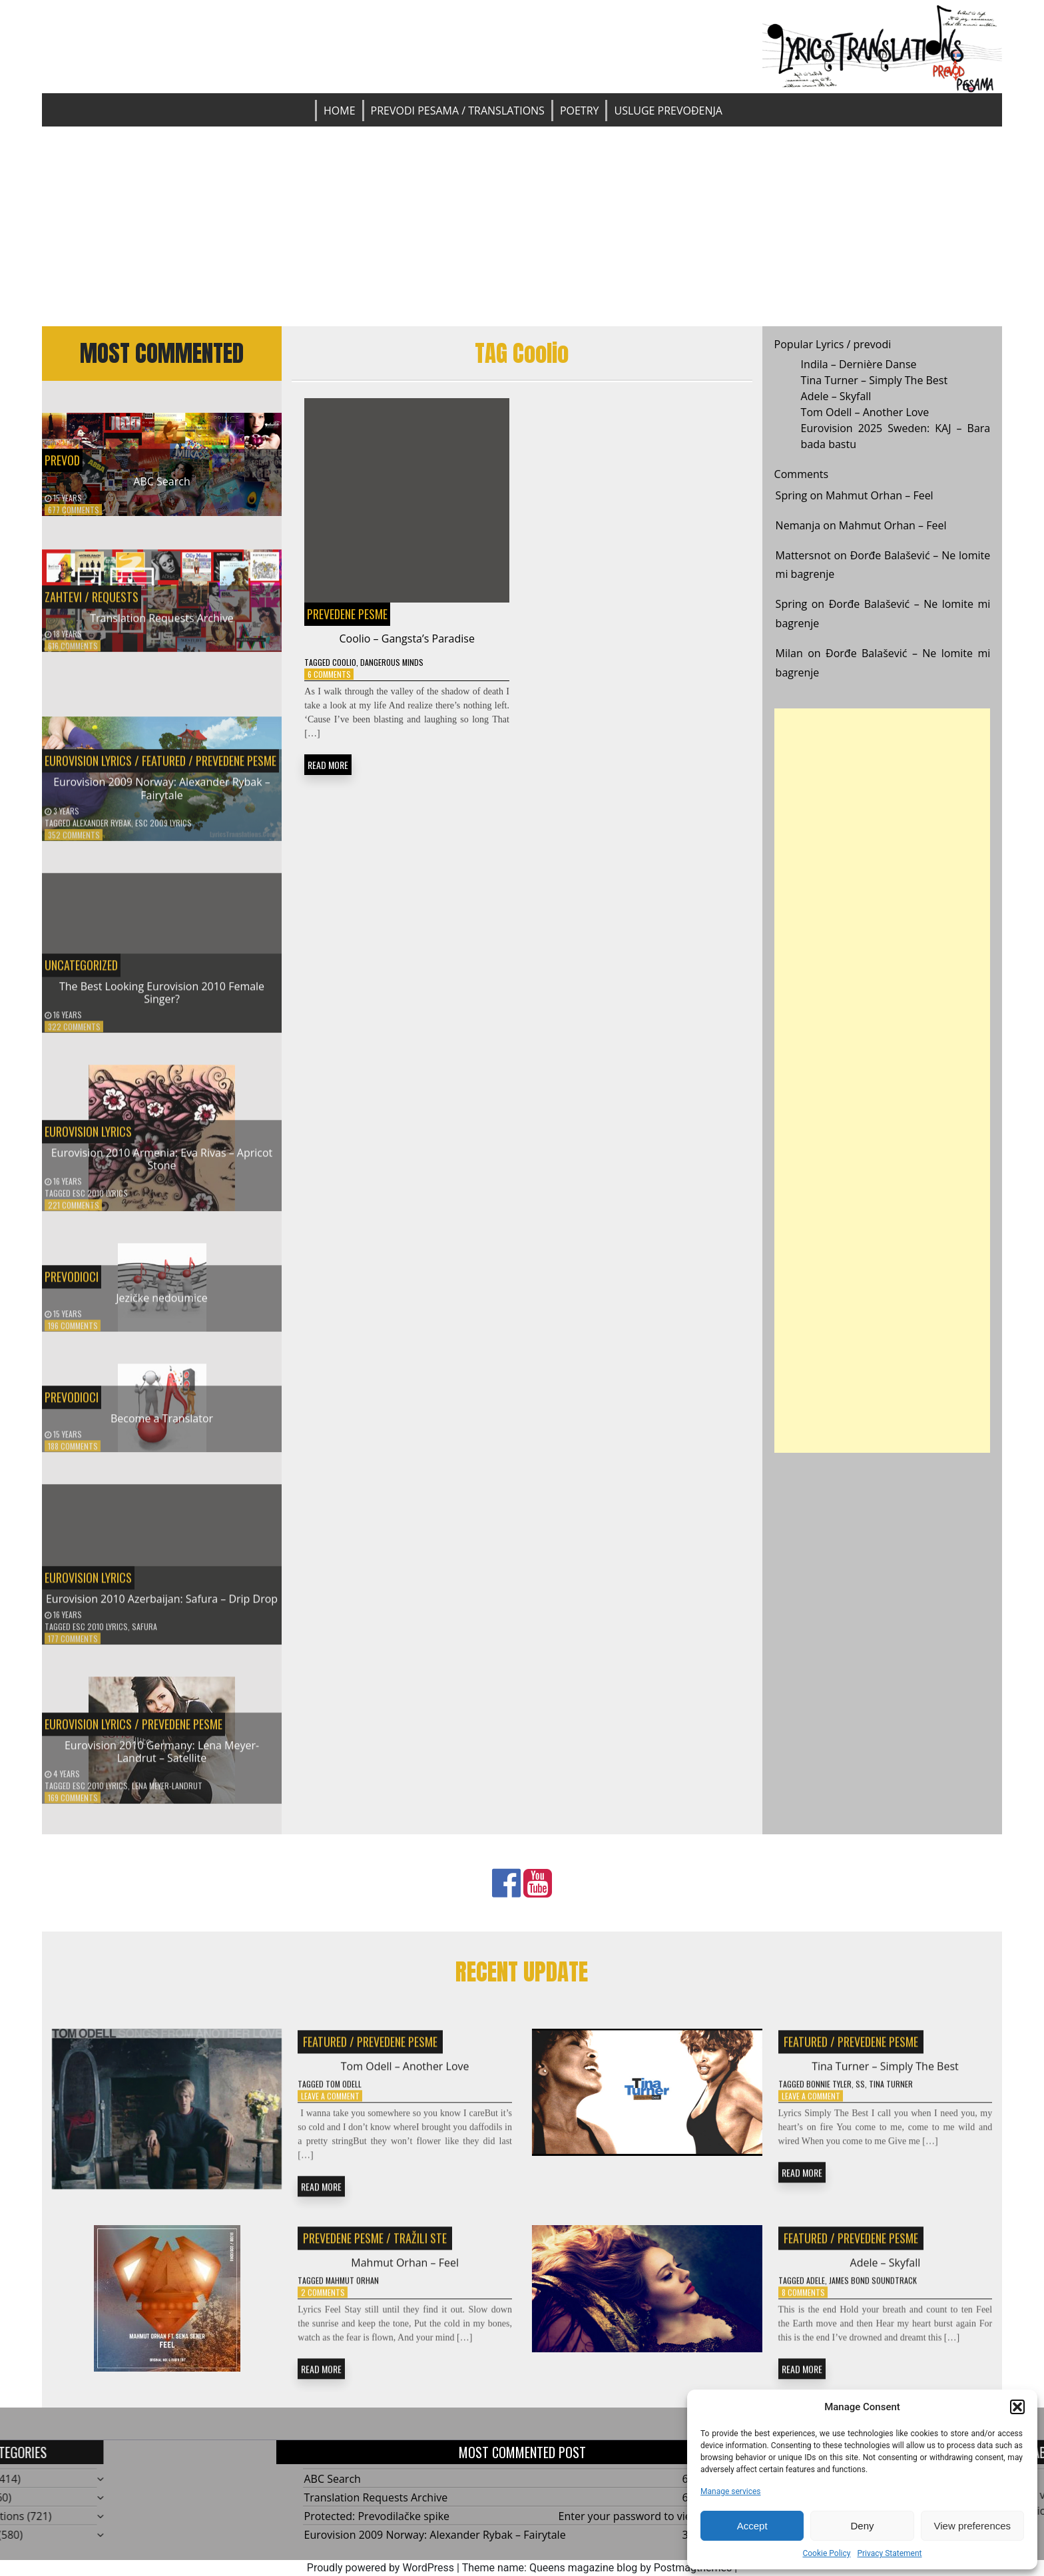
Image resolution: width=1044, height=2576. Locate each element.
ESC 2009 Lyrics (163, 830)
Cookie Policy (826, 2553)
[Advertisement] (522, 226)
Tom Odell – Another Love (865, 412)
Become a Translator (162, 1426)
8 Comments (803, 2300)
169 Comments (73, 1805)
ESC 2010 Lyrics (100, 1201)
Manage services (730, 2491)
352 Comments (74, 842)
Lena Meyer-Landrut (167, 1793)
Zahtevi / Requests (91, 604)
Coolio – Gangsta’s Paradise (406, 638)
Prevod (62, 460)
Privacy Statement (889, 2553)
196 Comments (73, 1334)
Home (340, 110)
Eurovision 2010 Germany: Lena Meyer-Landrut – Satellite (162, 1759)
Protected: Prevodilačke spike (377, 2516)
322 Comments (74, 1035)
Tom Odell (344, 2091)
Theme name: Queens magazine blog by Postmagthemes (597, 2567)
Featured (164, 769)
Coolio (344, 662)
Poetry (579, 110)
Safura (144, 1634)
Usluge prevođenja (668, 110)
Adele (815, 2288)
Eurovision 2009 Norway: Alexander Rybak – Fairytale (161, 796)
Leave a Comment (330, 2103)
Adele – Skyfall (836, 396)
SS (860, 2091)
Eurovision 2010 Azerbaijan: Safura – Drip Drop (162, 1606)
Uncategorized (81, 972)
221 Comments (73, 1213)
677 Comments (73, 509)
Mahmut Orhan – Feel (879, 495)
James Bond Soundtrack (873, 2288)
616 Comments (73, 653)
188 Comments (73, 1454)
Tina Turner (891, 2091)
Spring (792, 495)
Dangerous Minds (391, 662)
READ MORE (328, 765)
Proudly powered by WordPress (380, 2567)
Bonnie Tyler (829, 2091)
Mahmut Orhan (352, 2288)
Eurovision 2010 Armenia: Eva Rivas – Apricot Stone (162, 1166)
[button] (1017, 2407)
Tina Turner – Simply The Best (874, 380)
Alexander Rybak (102, 830)
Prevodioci (72, 1284)
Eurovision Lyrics (88, 769)
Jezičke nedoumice (162, 1305)
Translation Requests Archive (162, 626)
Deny (862, 2525)
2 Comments (323, 2300)
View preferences (972, 2525)
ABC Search (161, 481)
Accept (752, 2525)
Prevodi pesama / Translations (458, 110)
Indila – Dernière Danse (859, 364)
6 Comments (329, 674)
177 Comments (73, 1646)
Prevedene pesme (236, 769)
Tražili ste (420, 2245)
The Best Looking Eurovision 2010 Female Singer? (161, 1000)
